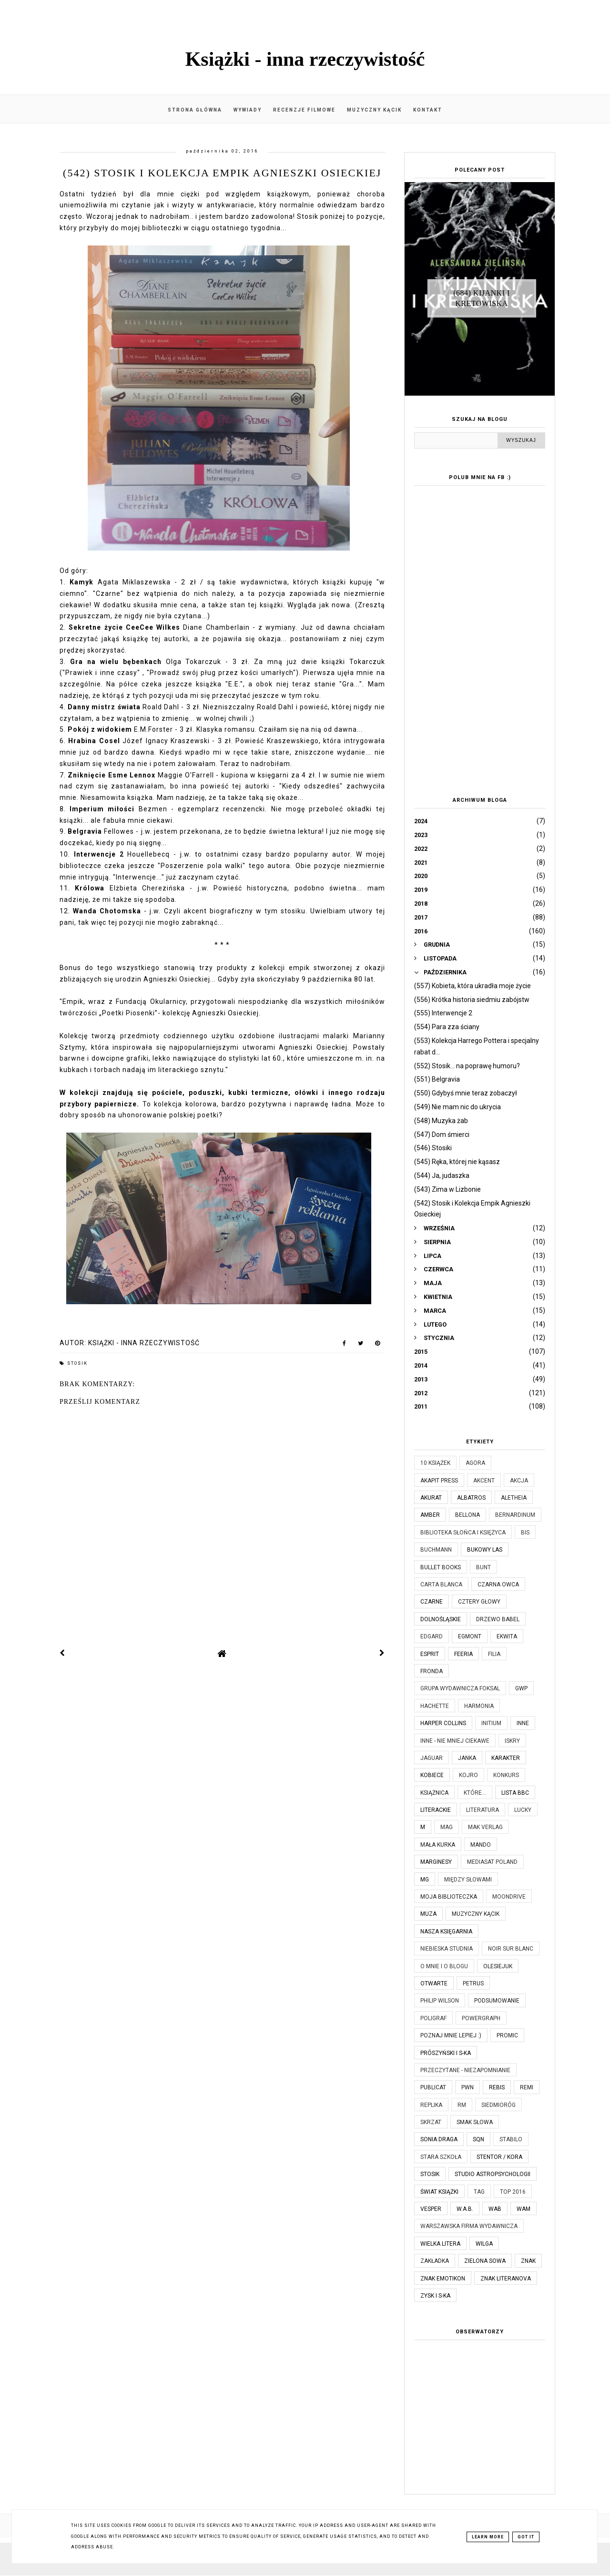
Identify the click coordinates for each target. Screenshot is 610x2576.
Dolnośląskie (440, 1619)
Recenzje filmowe (304, 109)
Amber (430, 1515)
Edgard (431, 1636)
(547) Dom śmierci (441, 1134)
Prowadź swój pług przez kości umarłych (221, 672)
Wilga (484, 2243)
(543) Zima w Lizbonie (447, 1189)
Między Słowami (468, 1879)
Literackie (435, 1810)
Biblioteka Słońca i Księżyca (463, 1532)
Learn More (488, 2537)
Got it (526, 2537)
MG (424, 1879)
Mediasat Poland (492, 1862)
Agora (475, 1463)
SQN (478, 2139)
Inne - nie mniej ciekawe (454, 1741)
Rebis (497, 2087)
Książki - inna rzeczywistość (305, 59)
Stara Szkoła (440, 2157)
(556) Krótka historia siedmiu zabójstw (471, 999)
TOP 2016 (513, 2191)
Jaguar (431, 1758)
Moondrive (509, 1896)
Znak (528, 2261)
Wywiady (248, 109)
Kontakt (427, 109)
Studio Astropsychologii (492, 2174)
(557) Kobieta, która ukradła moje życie (472, 986)
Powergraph (481, 2018)
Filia (494, 1654)
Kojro (468, 1775)
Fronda (431, 1671)
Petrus (473, 1983)
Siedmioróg (498, 2105)
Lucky (522, 1810)
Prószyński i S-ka (445, 2053)
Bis (525, 1532)
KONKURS (506, 1775)
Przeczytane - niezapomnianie (465, 2070)
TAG (479, 2191)
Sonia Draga (439, 2139)
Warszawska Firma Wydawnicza (469, 2226)
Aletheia (514, 1497)
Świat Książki (439, 2191)
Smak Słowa (475, 2122)
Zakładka (434, 2261)
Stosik (77, 1363)
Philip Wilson (439, 2000)
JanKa (467, 1758)
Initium (491, 1723)
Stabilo (510, 2139)
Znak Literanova (505, 2278)
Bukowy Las (484, 1549)
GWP (521, 1688)
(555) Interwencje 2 (443, 1013)
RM (462, 2105)
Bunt (483, 1567)
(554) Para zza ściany (446, 1027)
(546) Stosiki (433, 1148)
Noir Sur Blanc (510, 1948)
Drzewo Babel (497, 1619)
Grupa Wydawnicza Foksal (460, 1688)
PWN (467, 2087)
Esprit (429, 1654)
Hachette (434, 1706)
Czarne (431, 1601)
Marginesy (436, 1862)
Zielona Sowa (485, 2261)
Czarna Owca (498, 1584)
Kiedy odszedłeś (311, 786)
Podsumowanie (496, 2000)
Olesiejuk (497, 1966)
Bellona (467, 1515)
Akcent (484, 1480)
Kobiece (432, 1775)
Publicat (433, 2087)
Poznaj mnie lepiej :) (450, 2035)
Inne (523, 1723)
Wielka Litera (440, 2243)
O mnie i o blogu (444, 1966)
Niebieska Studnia (446, 1948)
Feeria (463, 1654)
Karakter (505, 1758)
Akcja (519, 1480)
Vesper (430, 2209)
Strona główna (195, 109)
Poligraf (433, 2018)
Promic (507, 2035)
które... (475, 1792)
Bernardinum (515, 1515)
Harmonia (479, 1706)
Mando (480, 1844)
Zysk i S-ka (435, 2295)
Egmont (469, 1636)
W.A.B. (465, 2209)
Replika (431, 2105)
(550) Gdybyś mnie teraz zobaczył (465, 1093)
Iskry (512, 1741)
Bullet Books (440, 1567)
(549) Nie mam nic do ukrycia (457, 1107)
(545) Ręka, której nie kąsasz (457, 1161)
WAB (494, 2209)
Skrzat (430, 2122)
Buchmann (436, 1549)
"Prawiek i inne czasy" (101, 672)
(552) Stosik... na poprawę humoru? (467, 1066)
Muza (428, 1914)
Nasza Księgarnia (446, 1931)
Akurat (431, 1497)
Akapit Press (439, 1480)
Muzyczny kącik (374, 109)
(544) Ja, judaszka (441, 1175)
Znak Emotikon (442, 2278)
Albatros (471, 1497)
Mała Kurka (437, 1844)
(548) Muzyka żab (441, 1120)
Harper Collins (443, 1723)
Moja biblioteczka (448, 1896)
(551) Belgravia (437, 1079)
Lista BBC (515, 1792)
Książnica (434, 1792)
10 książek (435, 1463)
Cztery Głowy (479, 1601)
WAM (523, 2209)
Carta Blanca (441, 1584)
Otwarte (433, 1983)
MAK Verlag (485, 1827)
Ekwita (507, 1636)
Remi (526, 2087)
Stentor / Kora (499, 2157)
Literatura (482, 1810)
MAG (446, 1827)
